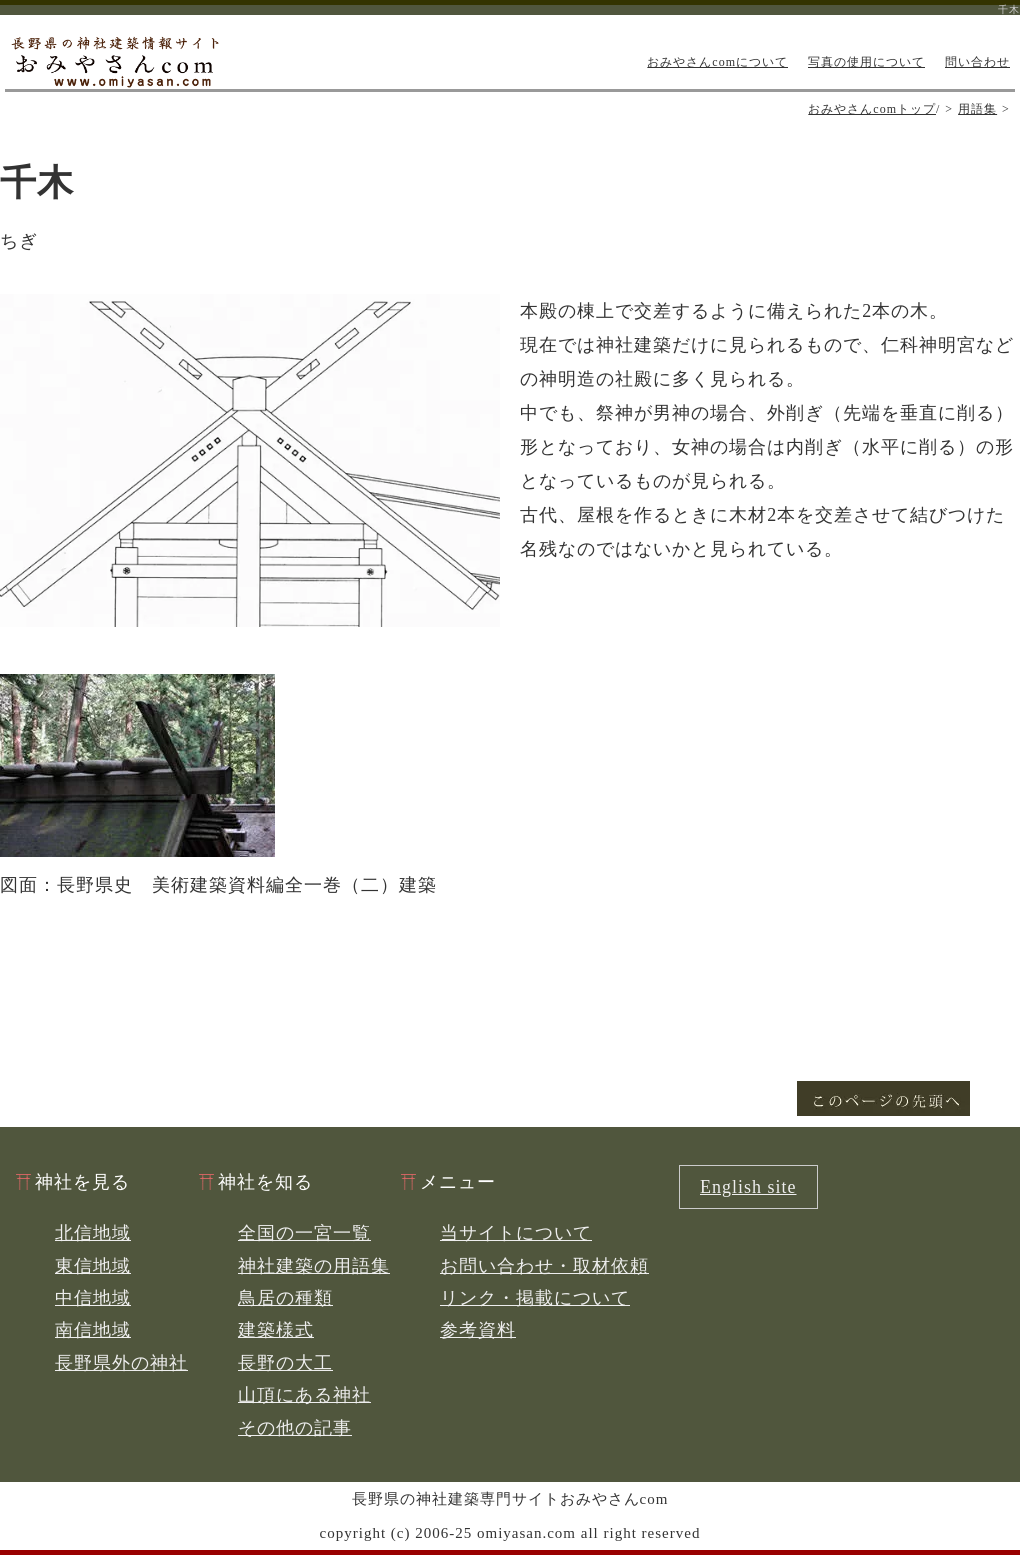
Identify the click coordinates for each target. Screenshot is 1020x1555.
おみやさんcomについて (717, 62)
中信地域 (93, 1298)
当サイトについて (516, 1233)
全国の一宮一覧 (304, 1233)
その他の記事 (295, 1428)
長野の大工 (285, 1363)
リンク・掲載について (535, 1298)
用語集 (977, 109)
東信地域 (93, 1266)
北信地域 (93, 1233)
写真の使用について (866, 62)
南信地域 (93, 1330)
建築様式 (276, 1330)
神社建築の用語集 (314, 1266)
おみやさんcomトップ (872, 109)
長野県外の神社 (121, 1363)
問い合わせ (977, 62)
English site (748, 1187)
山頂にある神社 (304, 1395)
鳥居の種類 (285, 1298)
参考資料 (478, 1330)
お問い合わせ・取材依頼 (544, 1266)
